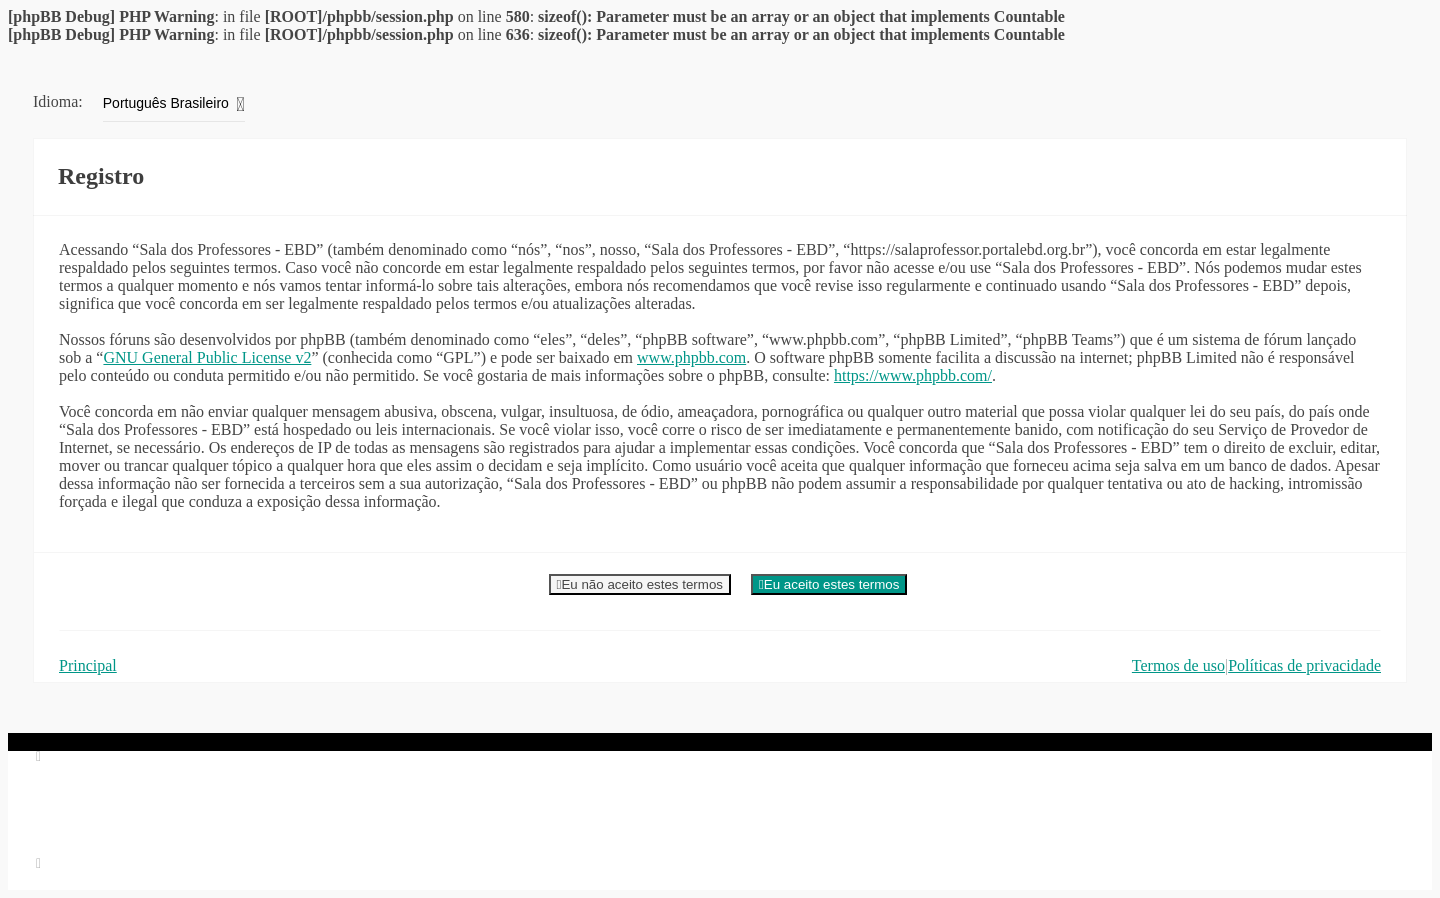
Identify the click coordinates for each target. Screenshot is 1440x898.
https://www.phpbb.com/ (913, 375)
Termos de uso (1178, 665)
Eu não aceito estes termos (640, 584)
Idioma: (58, 101)
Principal (88, 665)
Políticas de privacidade (1304, 665)
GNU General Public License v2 (207, 357)
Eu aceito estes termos (829, 584)
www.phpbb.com (691, 357)
